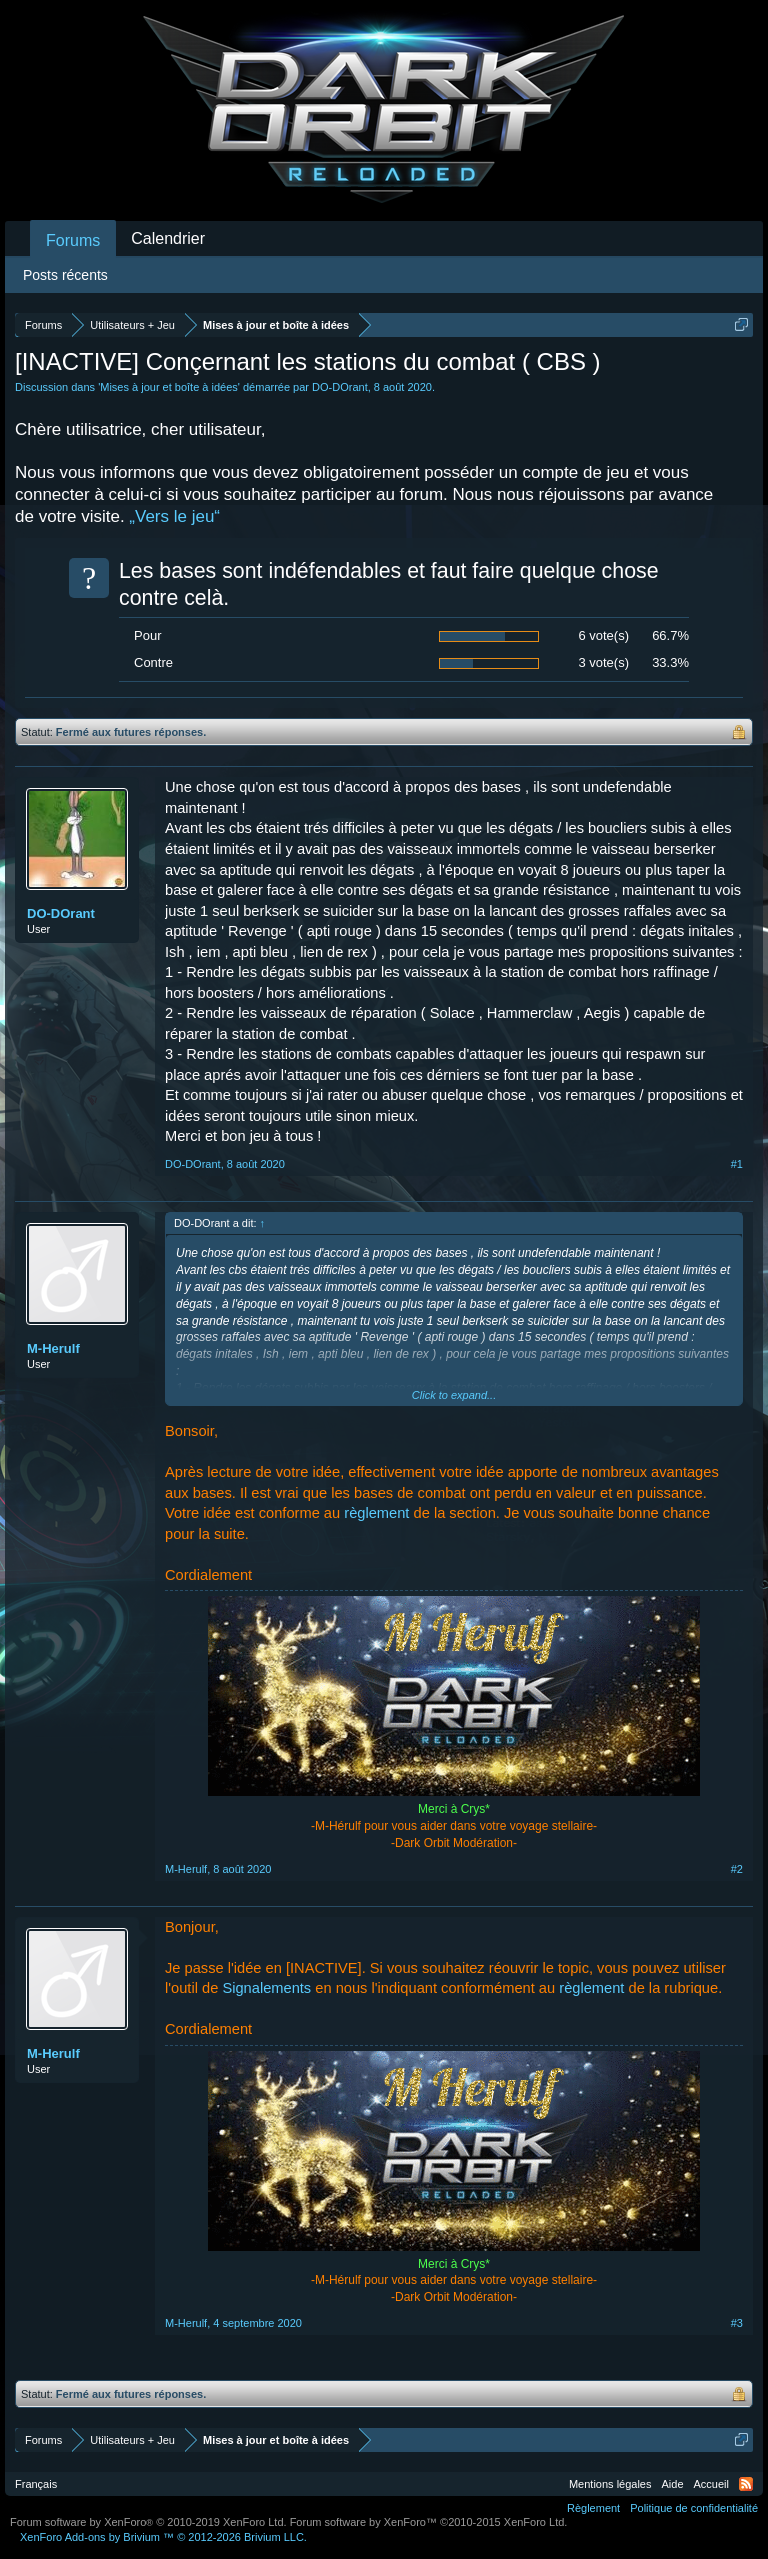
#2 (737, 1869)
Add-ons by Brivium (163, 2537)
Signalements (266, 1988)
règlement (376, 1513)
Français (36, 2484)
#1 (737, 1164)
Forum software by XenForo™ (429, 2522)
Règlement (593, 2508)
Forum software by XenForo (148, 2522)
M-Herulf (53, 1348)
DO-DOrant (340, 387)
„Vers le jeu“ (174, 516)
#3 (737, 2323)
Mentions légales (610, 2484)
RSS (746, 2484)
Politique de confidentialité (694, 2508)
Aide (673, 2484)
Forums (73, 240)
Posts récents (65, 275)
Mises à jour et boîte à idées (169, 387)
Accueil (711, 2484)
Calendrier (168, 238)
